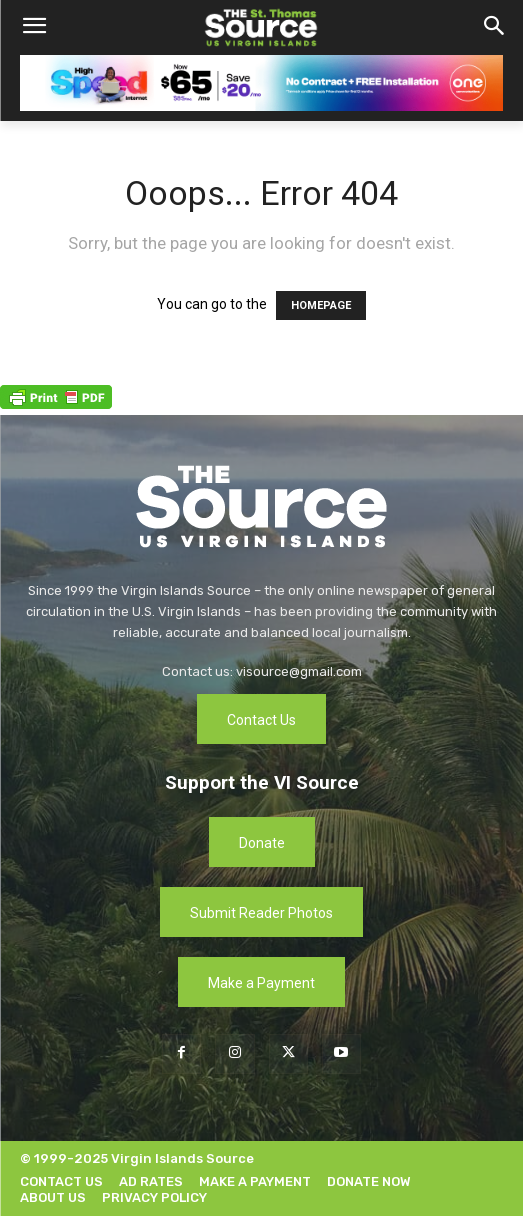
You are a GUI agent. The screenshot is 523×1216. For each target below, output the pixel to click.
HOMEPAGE (321, 305)
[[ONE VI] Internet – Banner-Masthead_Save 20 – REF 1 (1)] (261, 83)
